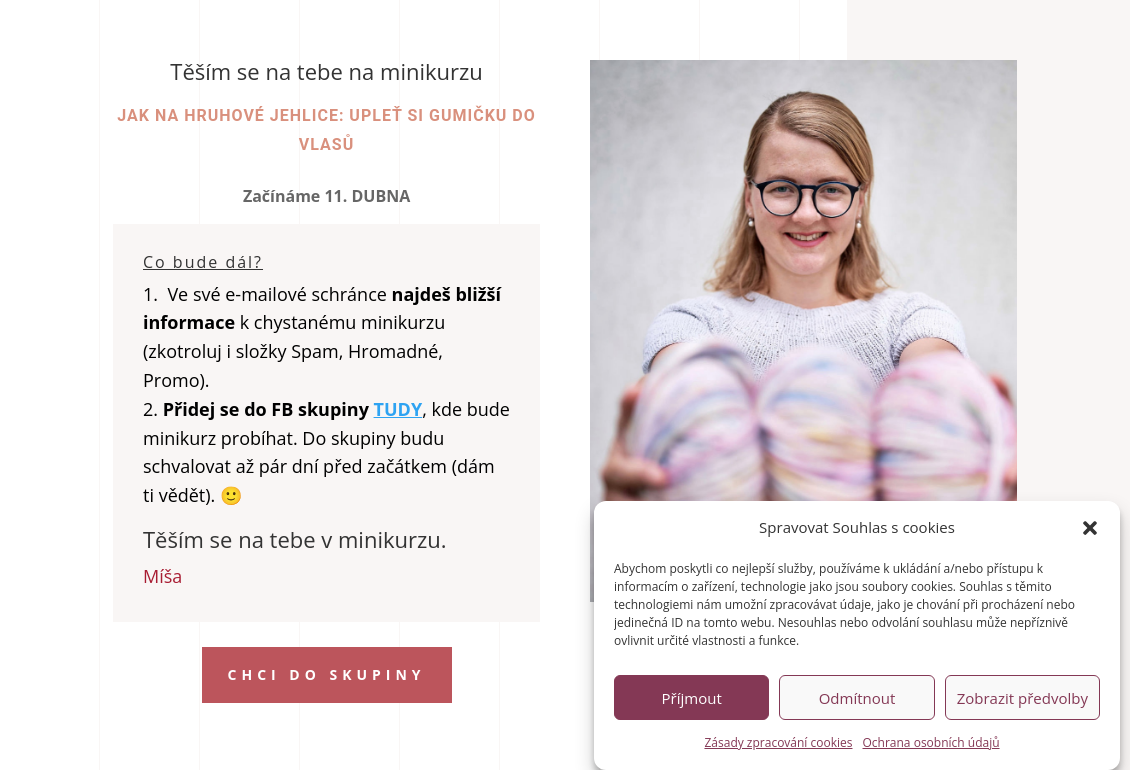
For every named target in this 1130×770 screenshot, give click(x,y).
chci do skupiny (327, 674)
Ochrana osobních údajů (931, 746)
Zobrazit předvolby (1022, 702)
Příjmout (692, 702)
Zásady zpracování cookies (778, 746)
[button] (1090, 532)
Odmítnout (857, 702)
